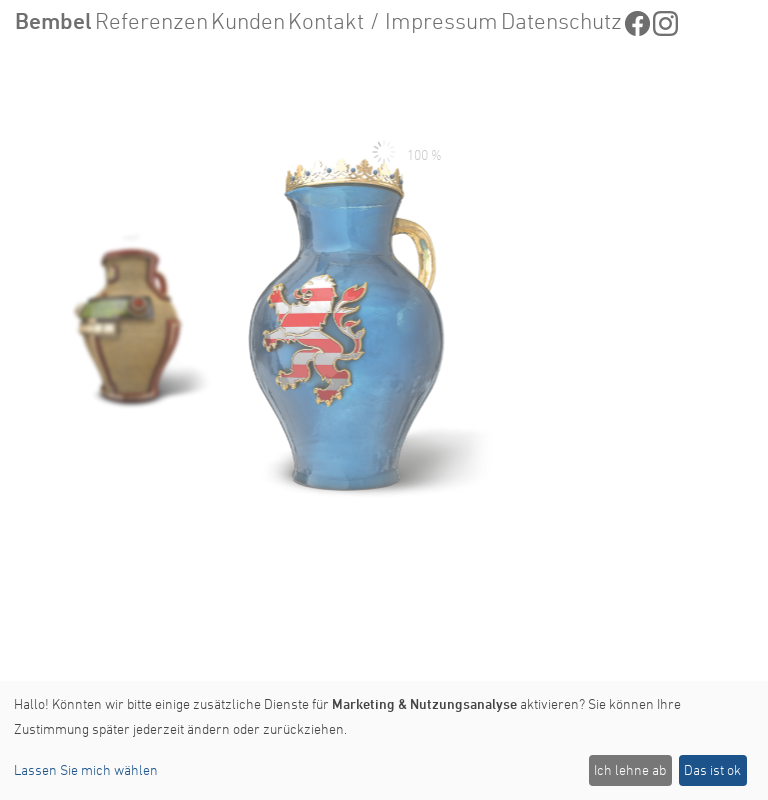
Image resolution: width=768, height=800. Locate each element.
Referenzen (151, 21)
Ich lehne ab (630, 769)
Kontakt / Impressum (393, 21)
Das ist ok (712, 769)
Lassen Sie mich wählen (86, 769)
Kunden (248, 21)
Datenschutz (561, 21)
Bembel (53, 21)
